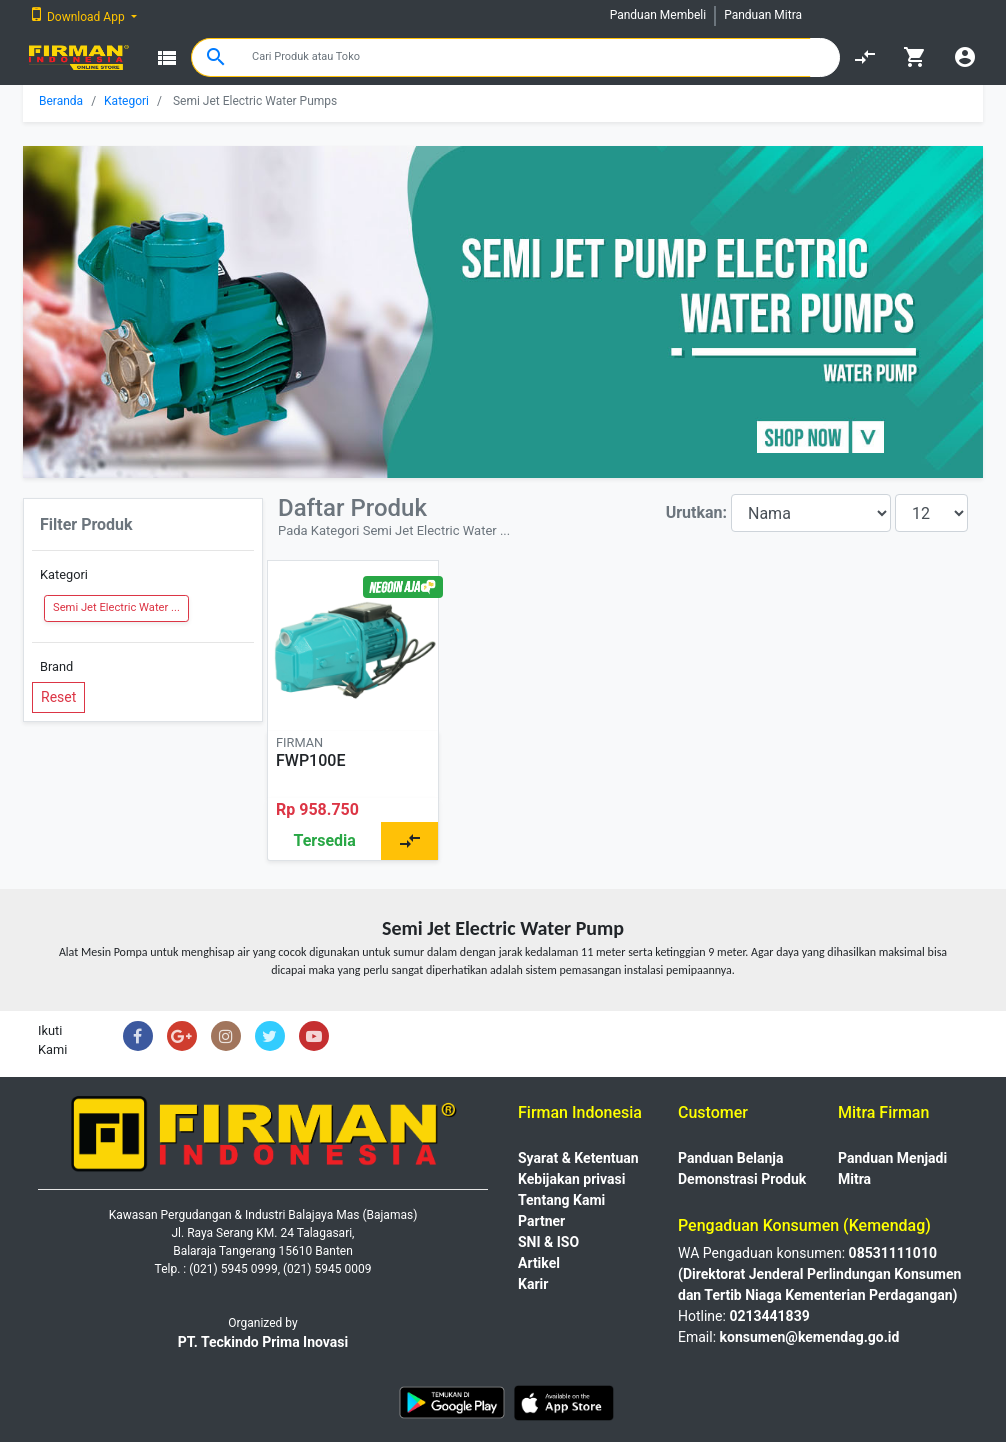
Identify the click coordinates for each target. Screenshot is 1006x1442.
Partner (541, 1221)
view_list (167, 58)
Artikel (539, 1263)
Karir (533, 1284)
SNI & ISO (548, 1242)
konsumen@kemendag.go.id (810, 1337)
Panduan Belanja (731, 1158)
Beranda (61, 101)
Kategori (126, 101)
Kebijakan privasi (571, 1179)
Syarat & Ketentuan (578, 1158)
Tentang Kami (561, 1200)
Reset (58, 697)
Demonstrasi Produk (742, 1179)
